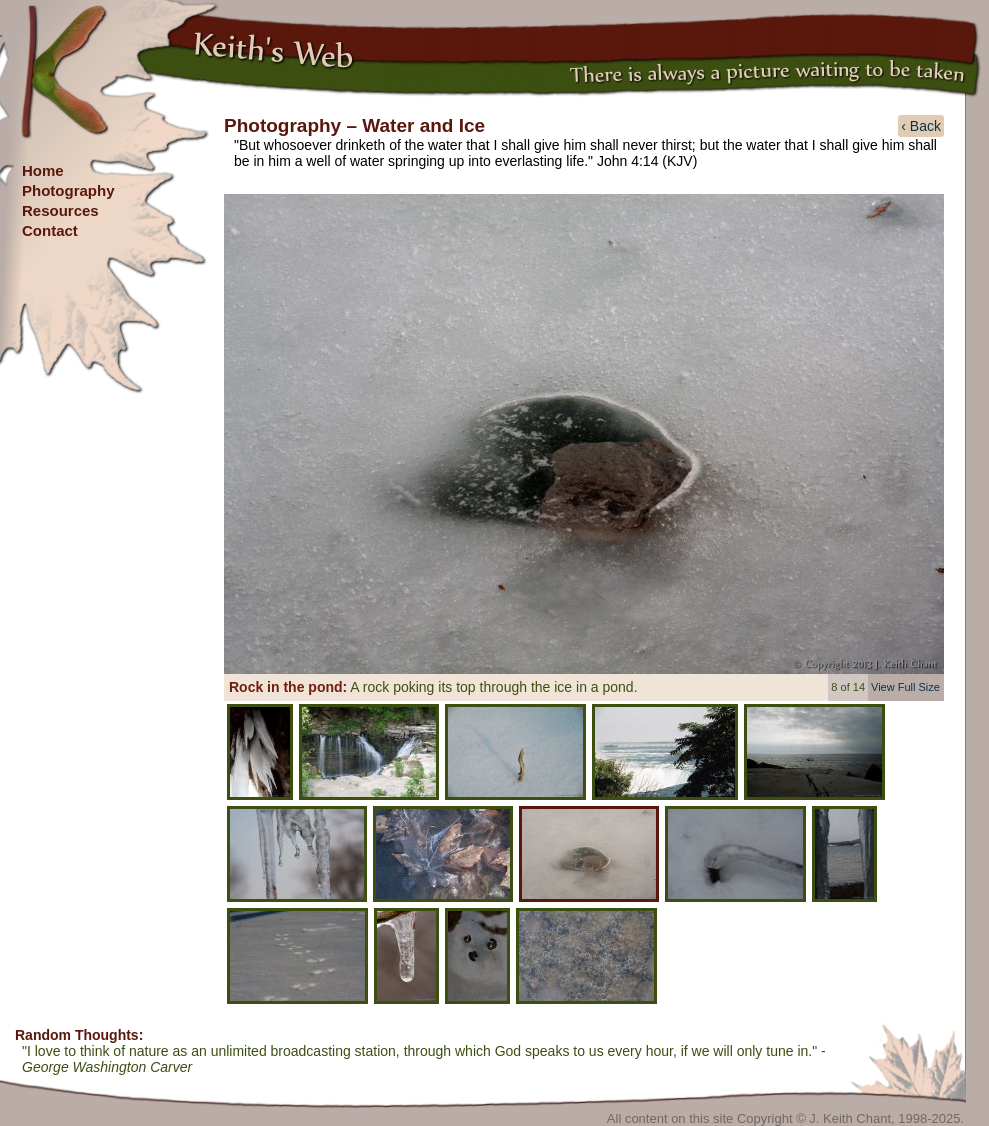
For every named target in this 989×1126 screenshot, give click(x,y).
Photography (68, 190)
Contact (50, 230)
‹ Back (921, 126)
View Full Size (905, 687)
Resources (60, 210)
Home (43, 170)
